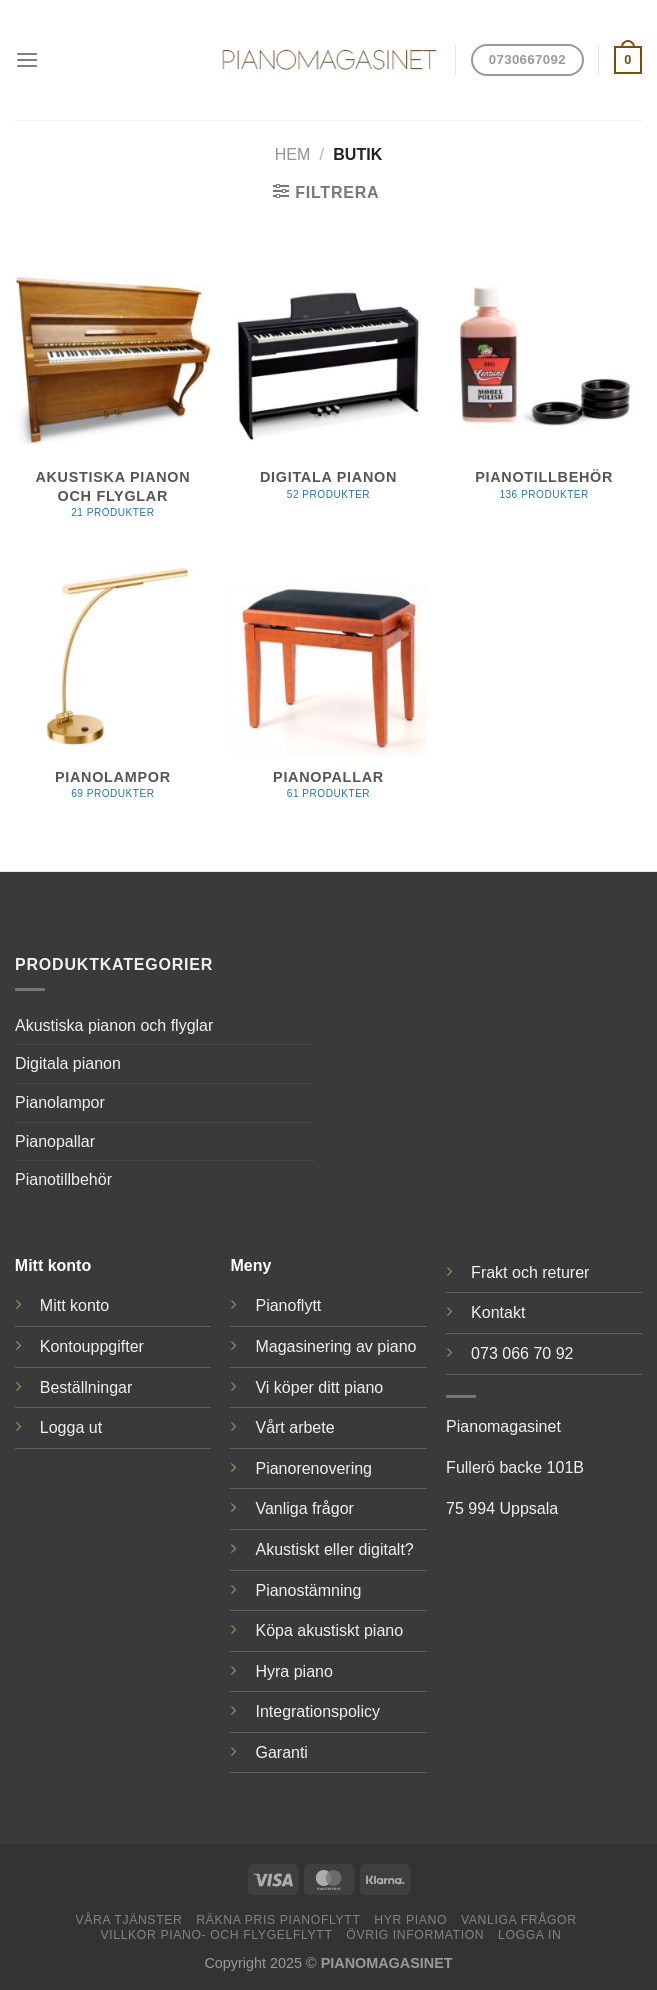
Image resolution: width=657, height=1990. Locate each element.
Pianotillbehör (63, 1179)
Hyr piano (410, 1920)
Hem (293, 154)
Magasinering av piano (335, 1346)
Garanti (281, 1752)
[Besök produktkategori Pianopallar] (328, 690)
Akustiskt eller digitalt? (334, 1549)
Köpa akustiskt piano (329, 1630)
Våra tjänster (128, 1920)
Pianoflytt (288, 1305)
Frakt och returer (530, 1272)
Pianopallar (55, 1141)
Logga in (529, 1935)
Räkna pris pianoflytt (278, 1920)
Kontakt (498, 1312)
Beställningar (86, 1387)
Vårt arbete (294, 1427)
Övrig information (415, 1935)
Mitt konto (74, 1305)
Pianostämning (308, 1590)
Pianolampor (60, 1102)
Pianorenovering (313, 1468)
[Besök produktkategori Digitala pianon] (328, 391)
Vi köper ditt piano (319, 1387)
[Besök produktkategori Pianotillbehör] (544, 391)
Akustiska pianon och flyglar (114, 1025)
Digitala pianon (68, 1063)
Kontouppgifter (92, 1346)
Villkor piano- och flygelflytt (216, 1935)
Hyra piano (293, 1671)
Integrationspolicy (317, 1711)
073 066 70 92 (522, 1353)
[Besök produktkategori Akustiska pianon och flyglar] (113, 401)
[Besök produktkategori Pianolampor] (113, 690)
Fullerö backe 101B (515, 1467)
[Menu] (27, 59)
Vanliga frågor (304, 1508)
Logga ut (71, 1427)
